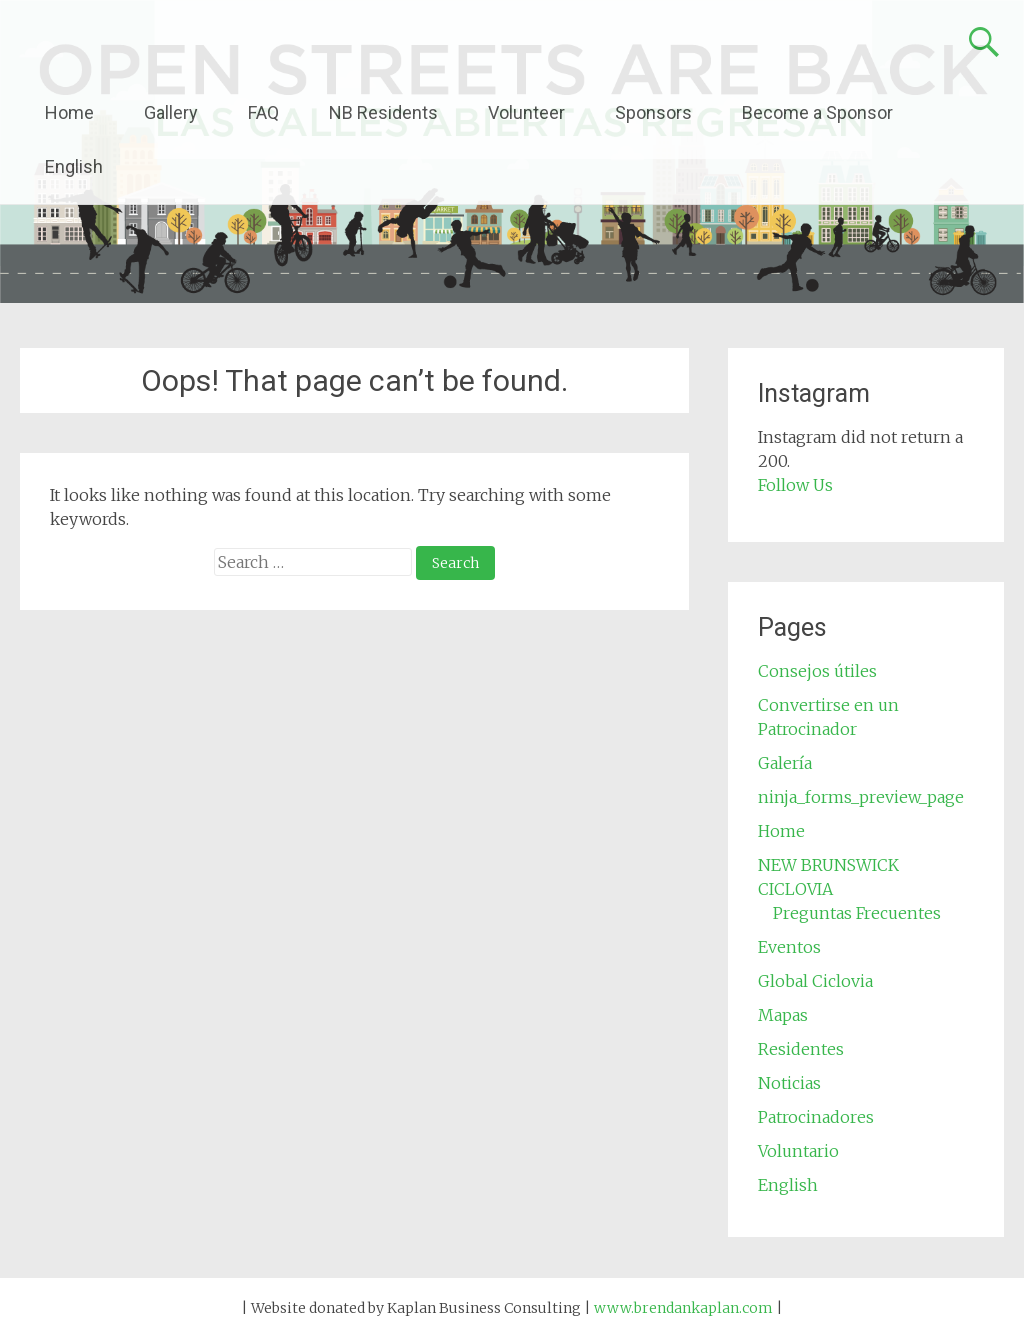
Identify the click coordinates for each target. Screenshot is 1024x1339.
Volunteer (526, 112)
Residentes (801, 1049)
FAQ (263, 112)
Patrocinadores (816, 1117)
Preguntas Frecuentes (857, 913)
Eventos (789, 947)
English (74, 166)
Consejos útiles (817, 671)
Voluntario (798, 1151)
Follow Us (795, 485)
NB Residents (383, 112)
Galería (785, 763)
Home (69, 112)
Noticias (789, 1083)
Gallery (171, 112)
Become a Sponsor (817, 112)
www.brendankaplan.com (683, 1308)
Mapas (783, 1015)
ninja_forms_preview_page (861, 797)
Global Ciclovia (815, 981)
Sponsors (653, 112)
